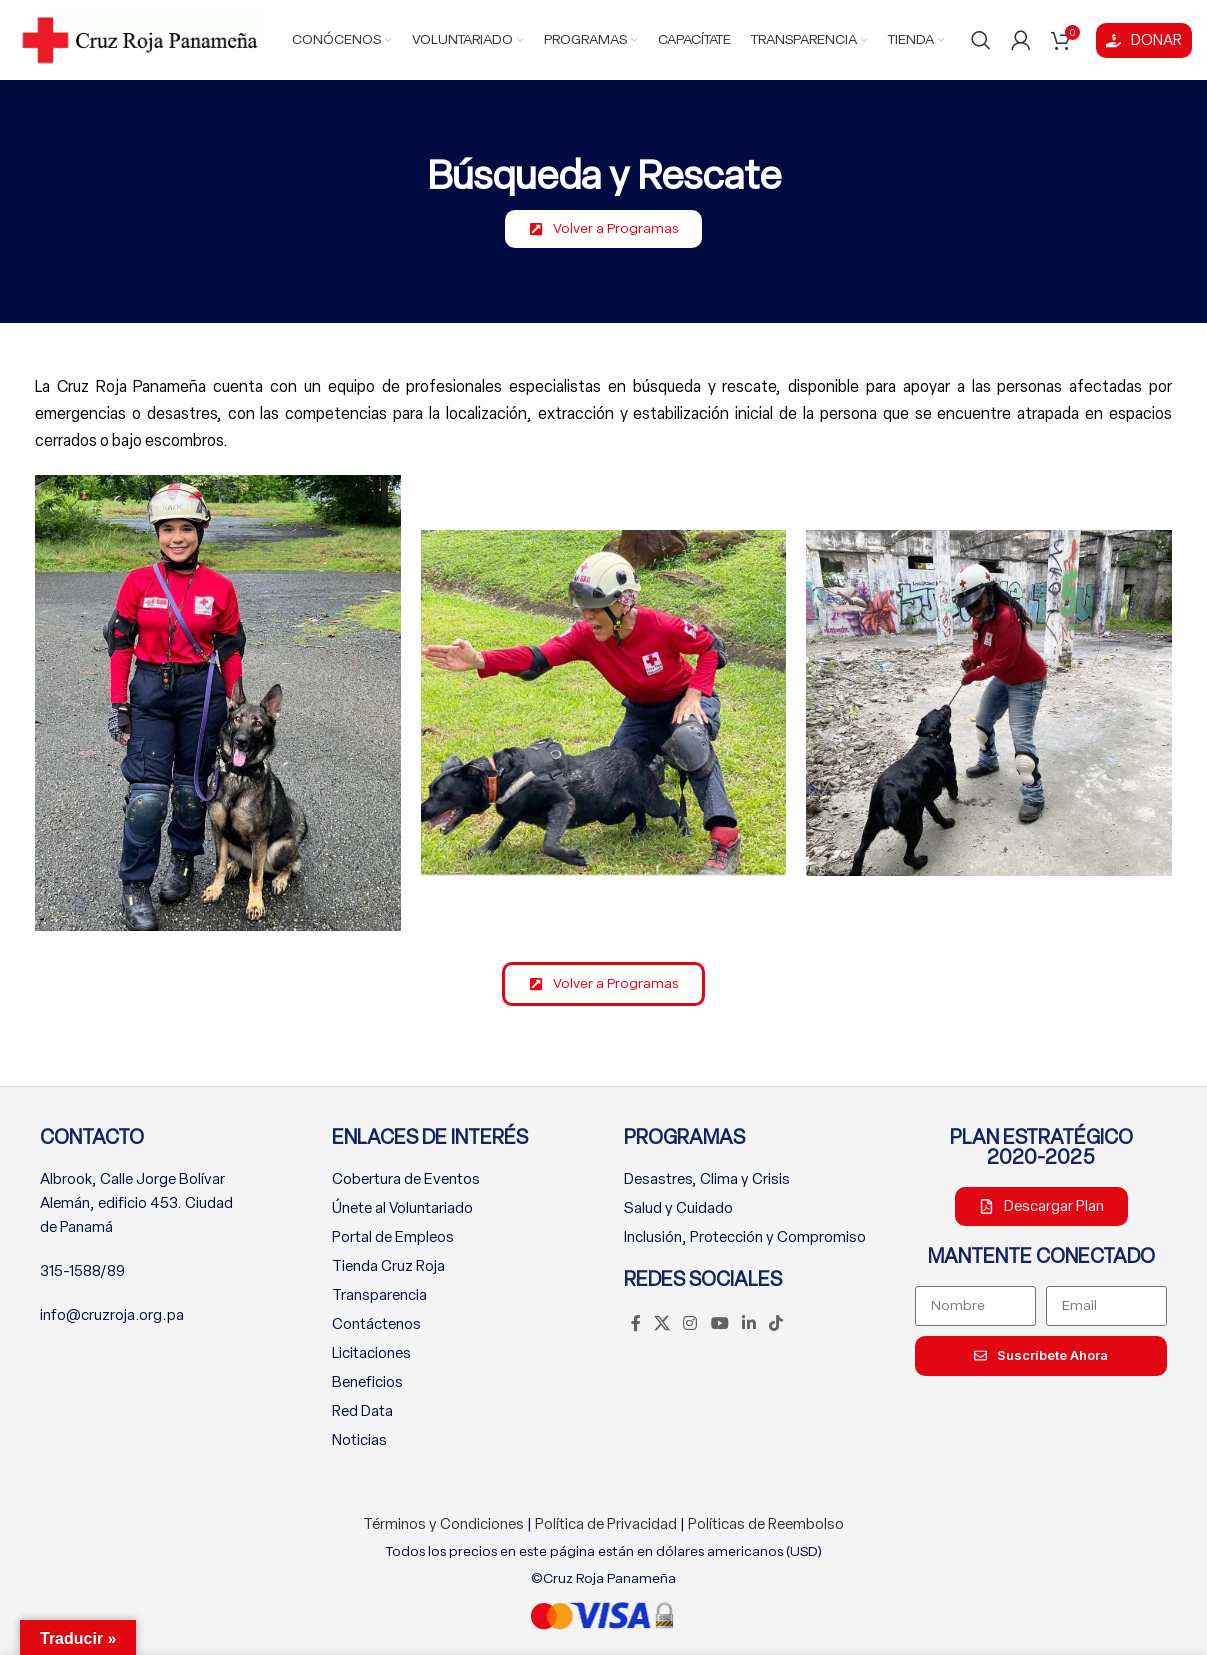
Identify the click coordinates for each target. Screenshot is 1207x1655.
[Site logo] (140, 38)
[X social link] (662, 1324)
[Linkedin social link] (748, 1324)
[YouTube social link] (719, 1324)
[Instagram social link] (690, 1324)
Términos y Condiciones (443, 1524)
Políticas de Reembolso (766, 1524)
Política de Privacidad (606, 1524)
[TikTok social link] (776, 1324)
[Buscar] (981, 40)
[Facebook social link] (636, 1324)
